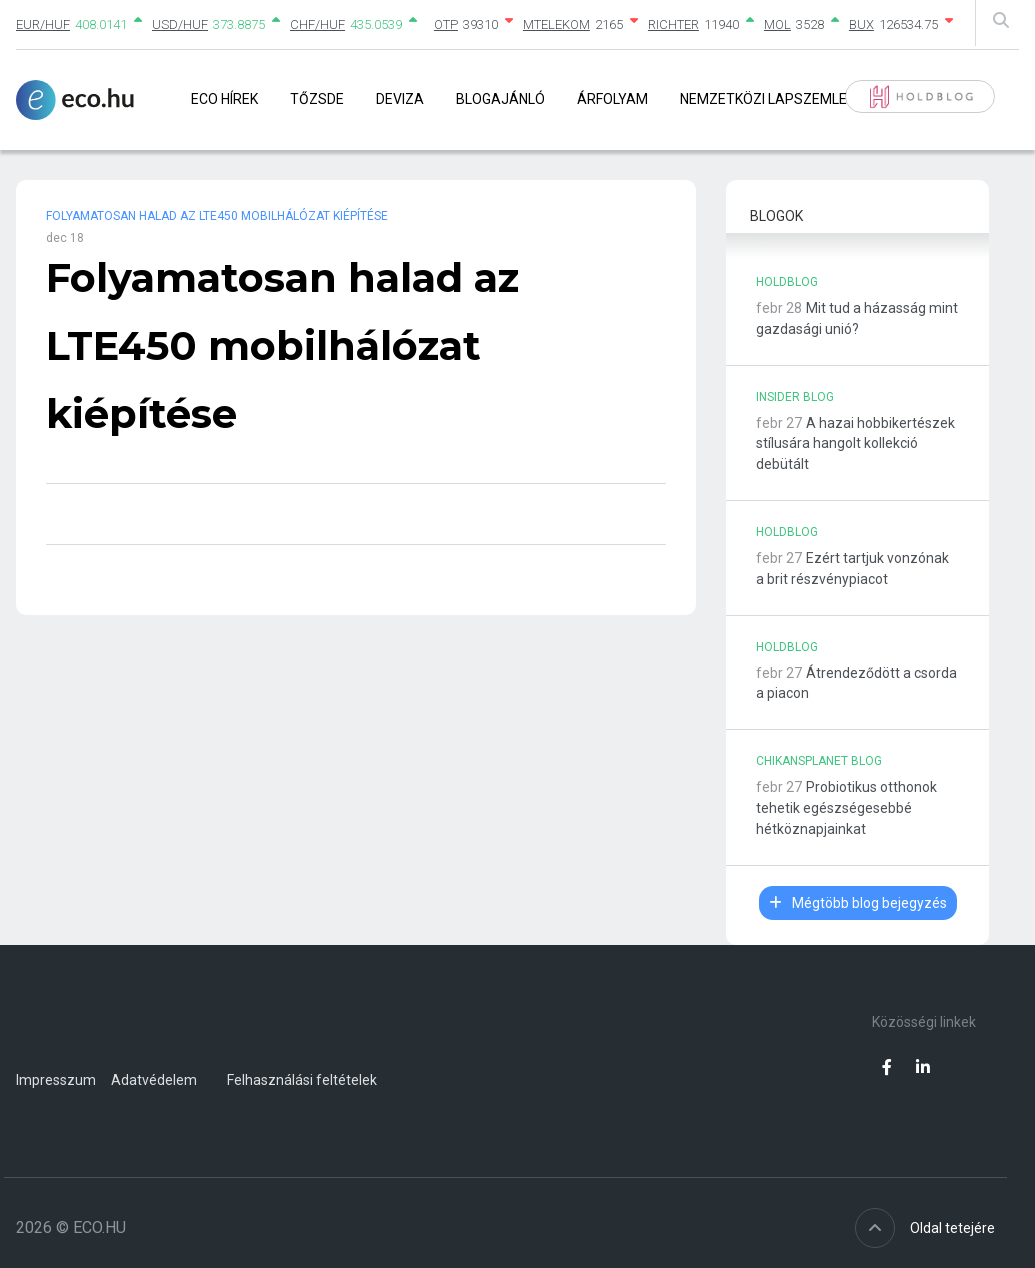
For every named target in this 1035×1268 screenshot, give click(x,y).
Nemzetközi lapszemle (763, 99)
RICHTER (673, 24)
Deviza (400, 99)
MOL (777, 24)
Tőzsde (317, 99)
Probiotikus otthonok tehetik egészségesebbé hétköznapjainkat (846, 808)
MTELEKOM (556, 24)
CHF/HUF (317, 24)
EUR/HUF (43, 24)
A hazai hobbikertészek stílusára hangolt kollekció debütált (855, 444)
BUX (861, 24)
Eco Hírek (224, 99)
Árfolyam (612, 99)
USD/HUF (180, 24)
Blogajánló (500, 99)
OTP (446, 24)
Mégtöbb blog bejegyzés (858, 903)
